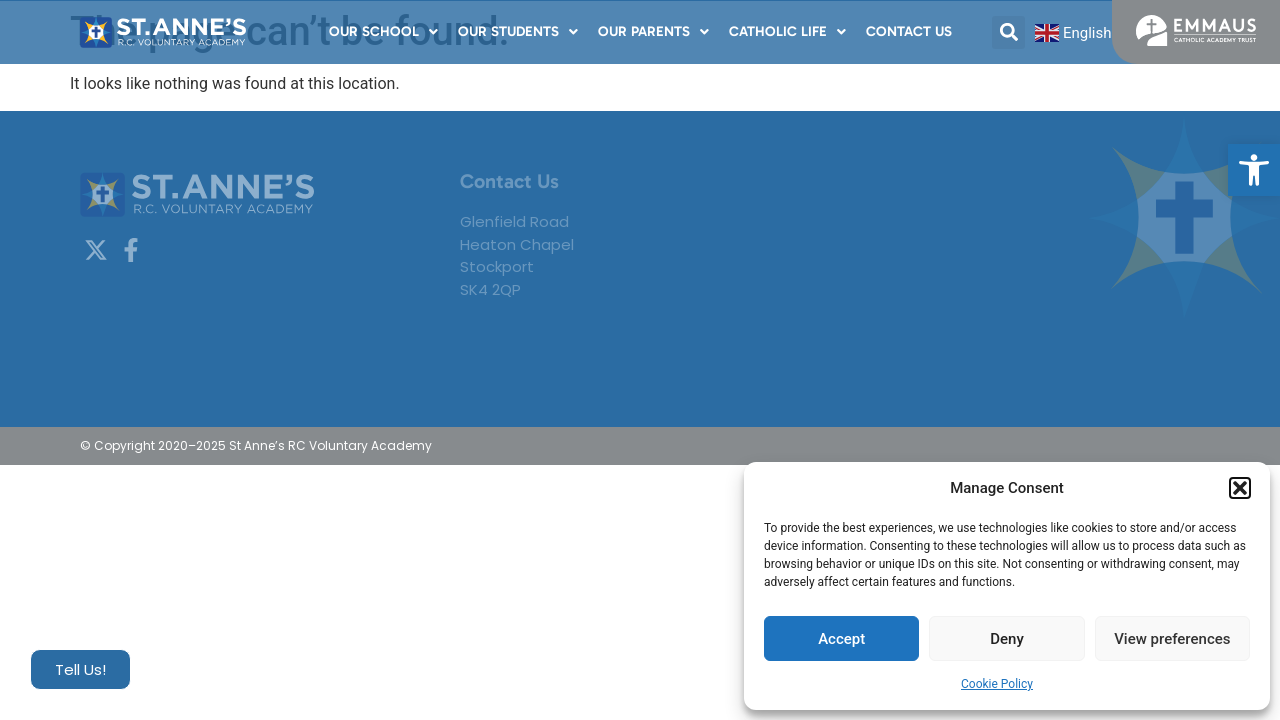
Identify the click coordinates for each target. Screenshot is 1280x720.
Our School (383, 31)
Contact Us (909, 31)
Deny (1007, 639)
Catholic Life (787, 31)
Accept (841, 639)
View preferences (1172, 639)
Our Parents (653, 31)
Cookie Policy (997, 684)
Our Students (518, 31)
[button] (1254, 170)
